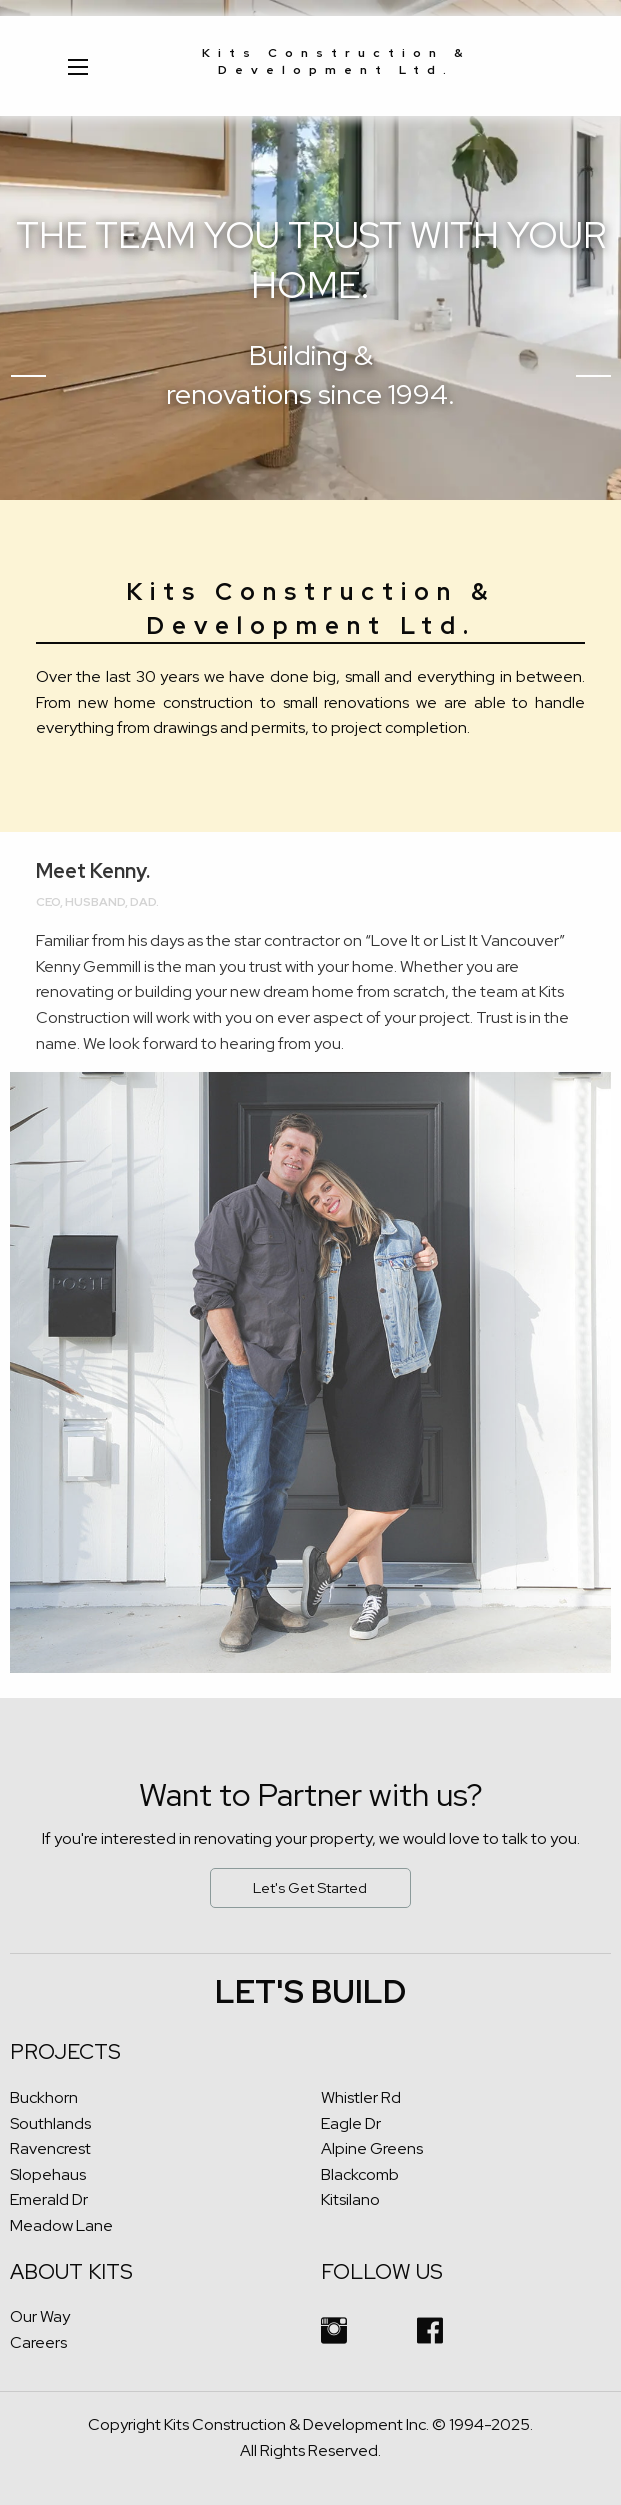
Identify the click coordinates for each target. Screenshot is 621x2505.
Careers (38, 2342)
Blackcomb (360, 2174)
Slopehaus (48, 2174)
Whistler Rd (361, 2097)
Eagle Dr (351, 2123)
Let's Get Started (310, 1887)
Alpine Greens (372, 2148)
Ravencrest (50, 2148)
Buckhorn (44, 2097)
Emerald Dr (49, 2199)
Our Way (40, 2316)
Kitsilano (350, 2199)
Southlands (50, 2123)
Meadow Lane (61, 2225)
